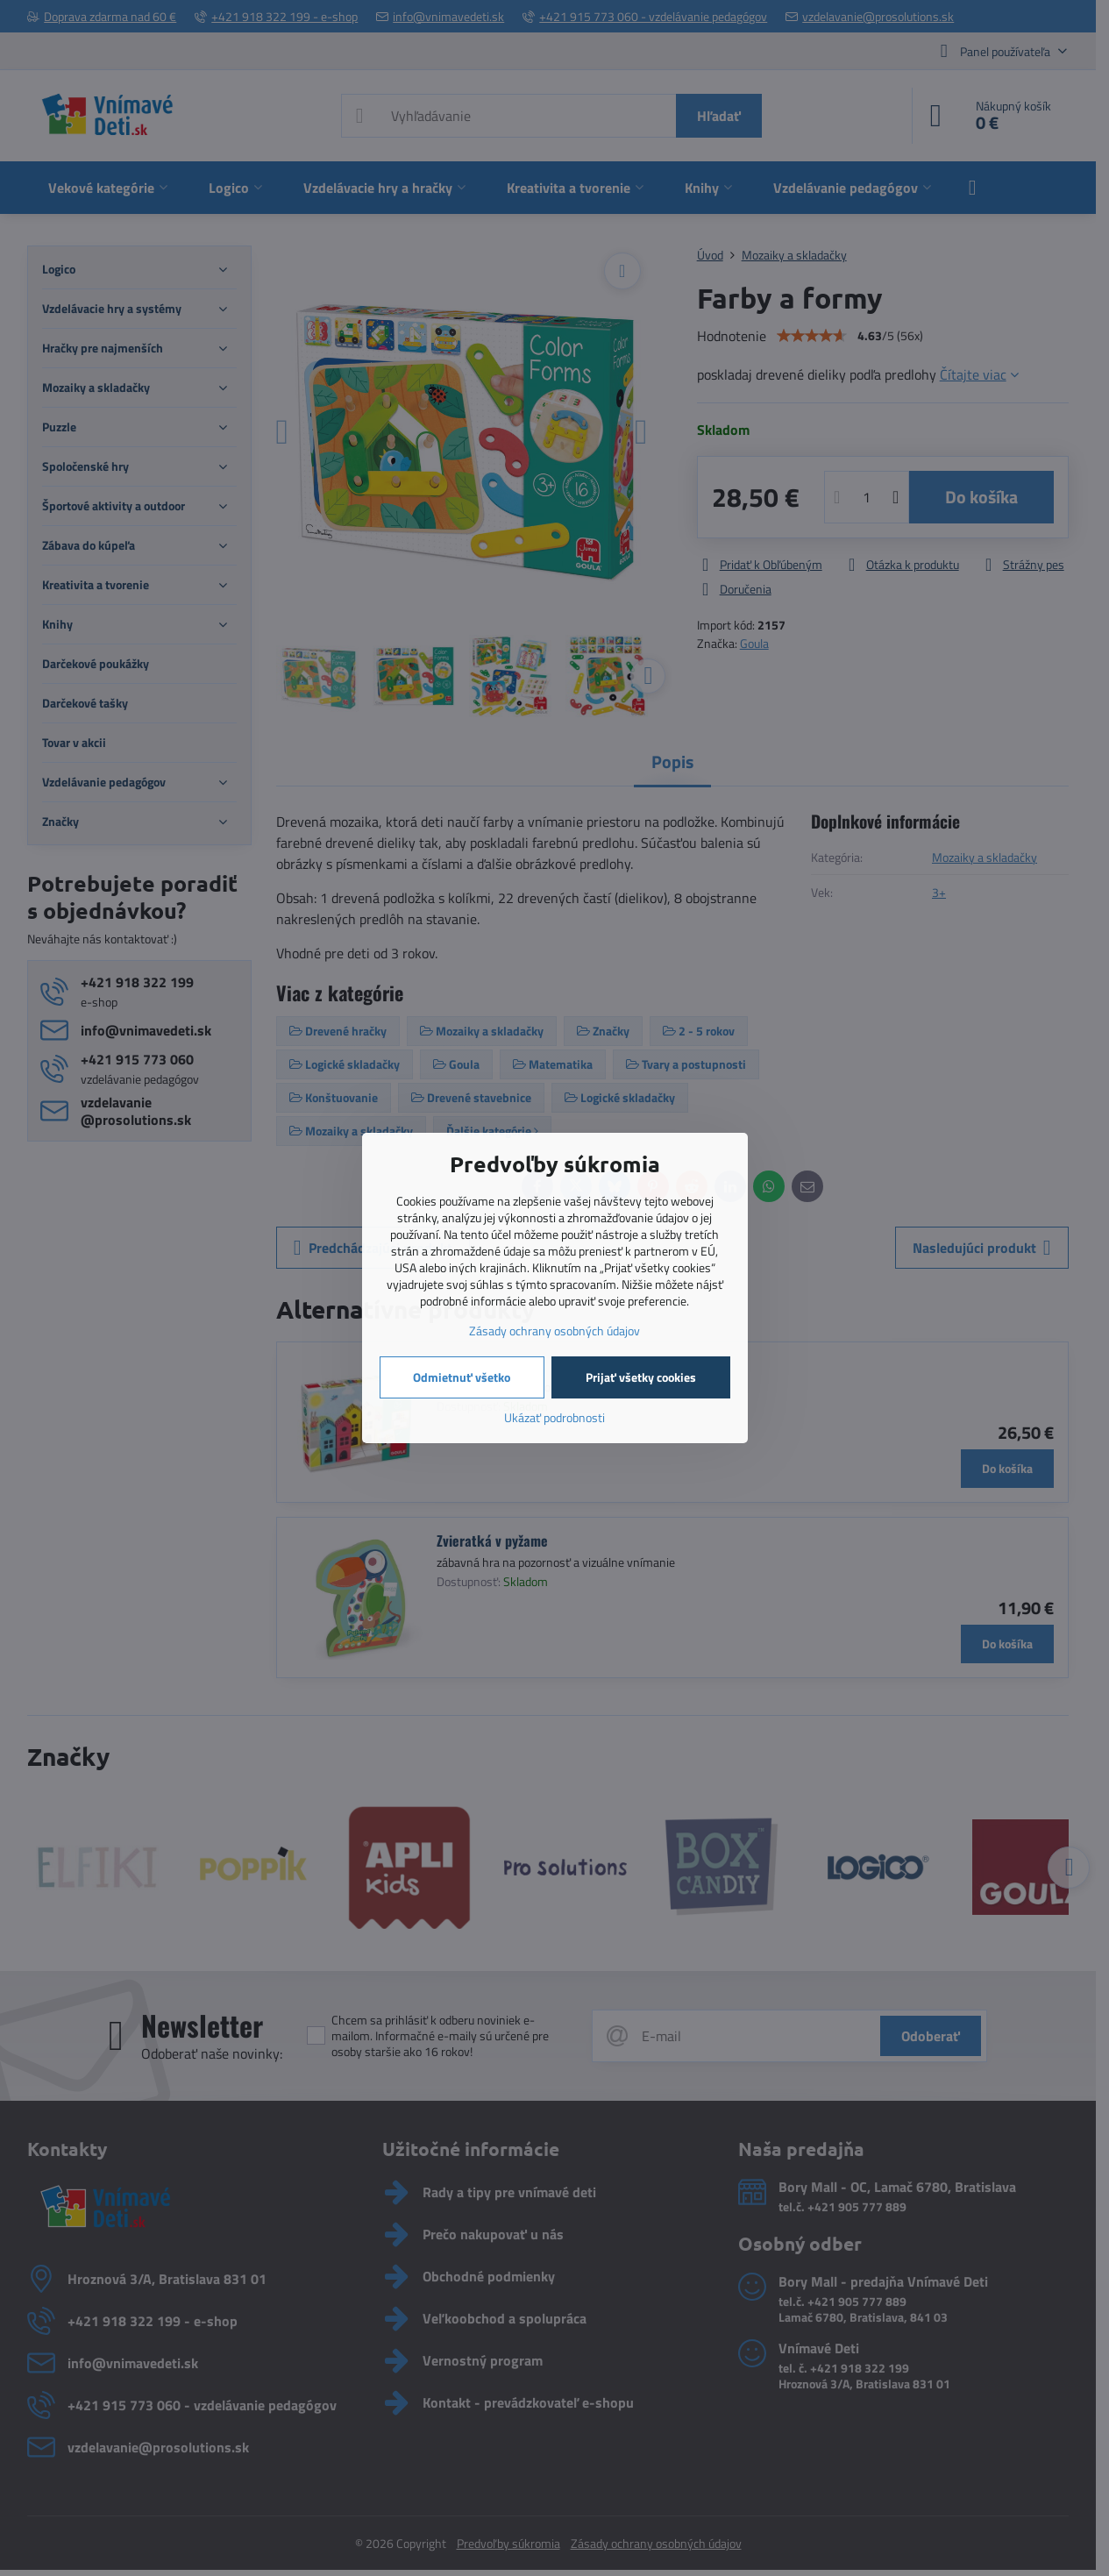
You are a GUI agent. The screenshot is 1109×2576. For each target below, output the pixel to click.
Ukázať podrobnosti (554, 1417)
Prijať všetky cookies (641, 1377)
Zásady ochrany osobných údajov (554, 1330)
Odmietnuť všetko (461, 1377)
